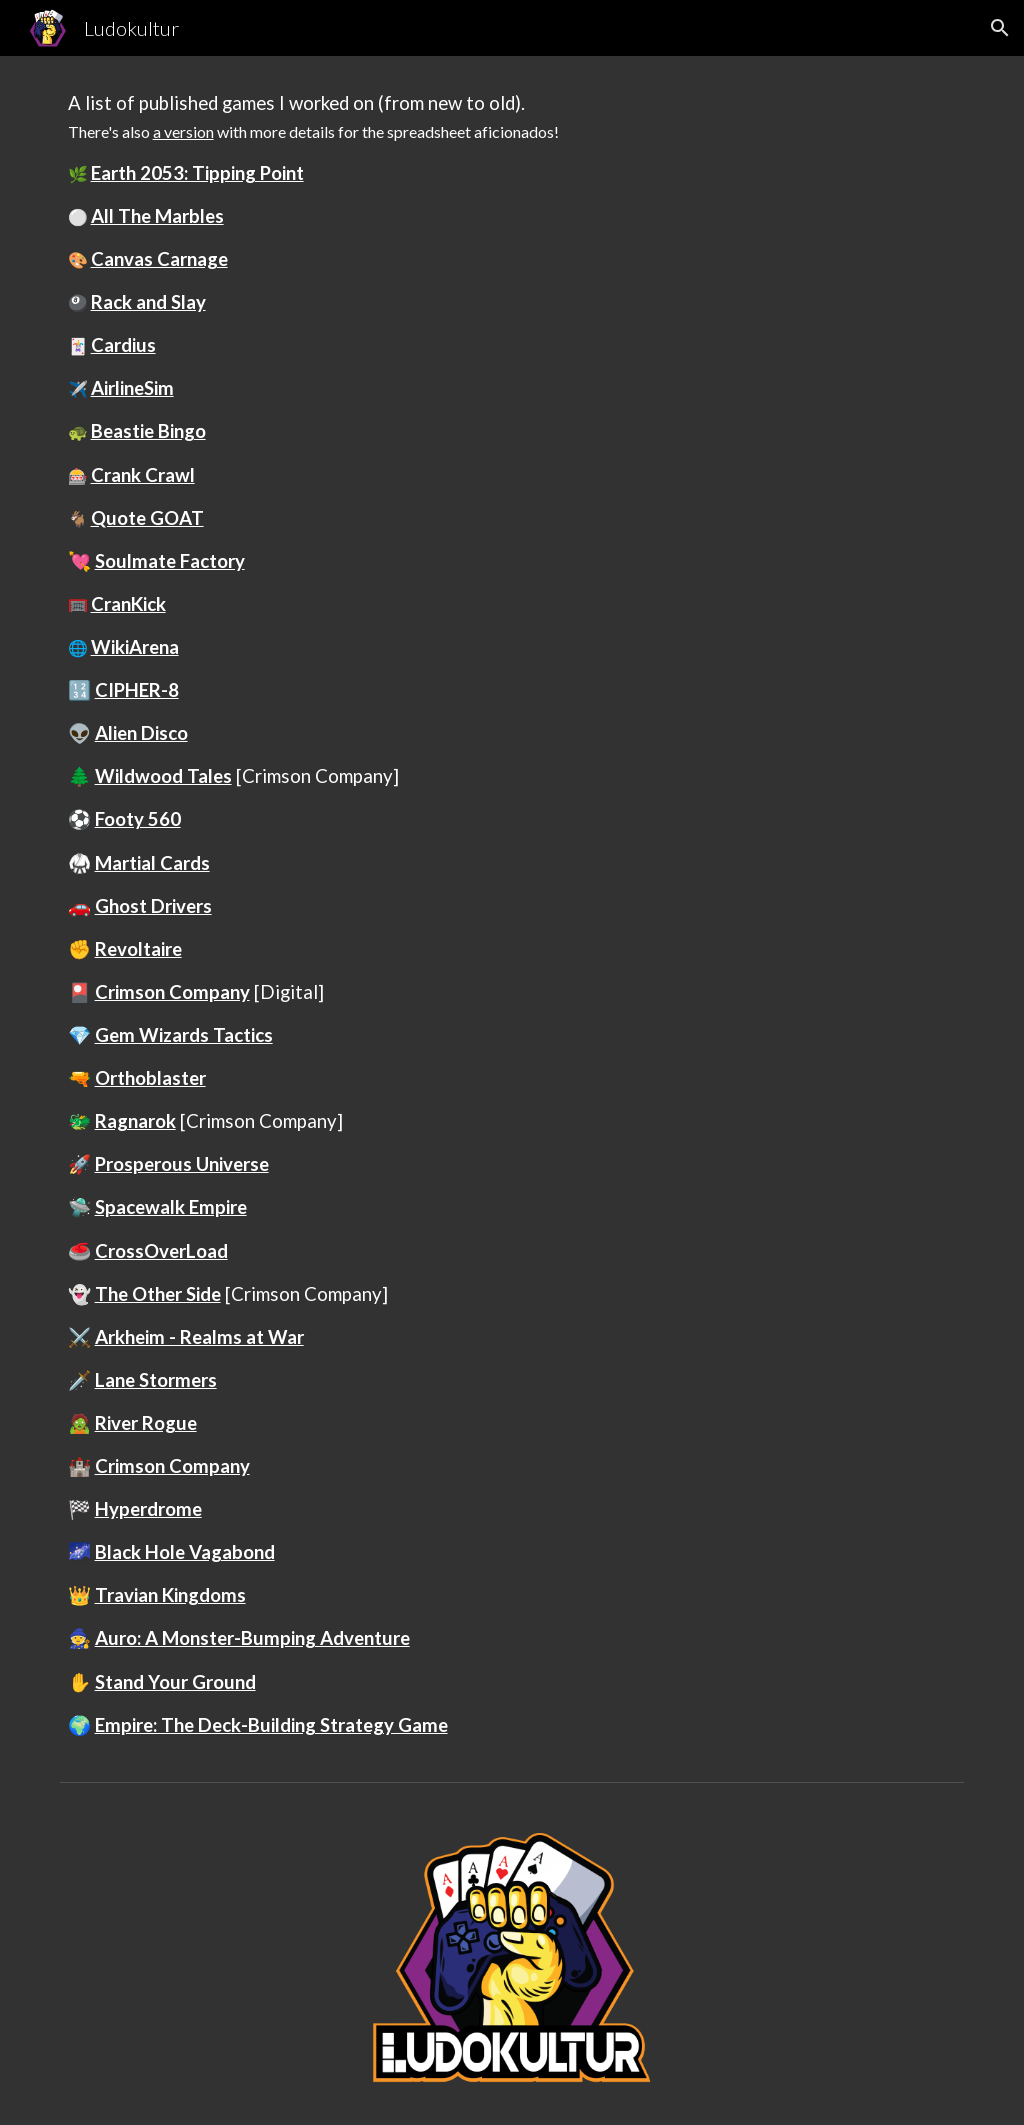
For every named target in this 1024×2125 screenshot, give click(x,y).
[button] (1000, 28)
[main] (512, 914)
